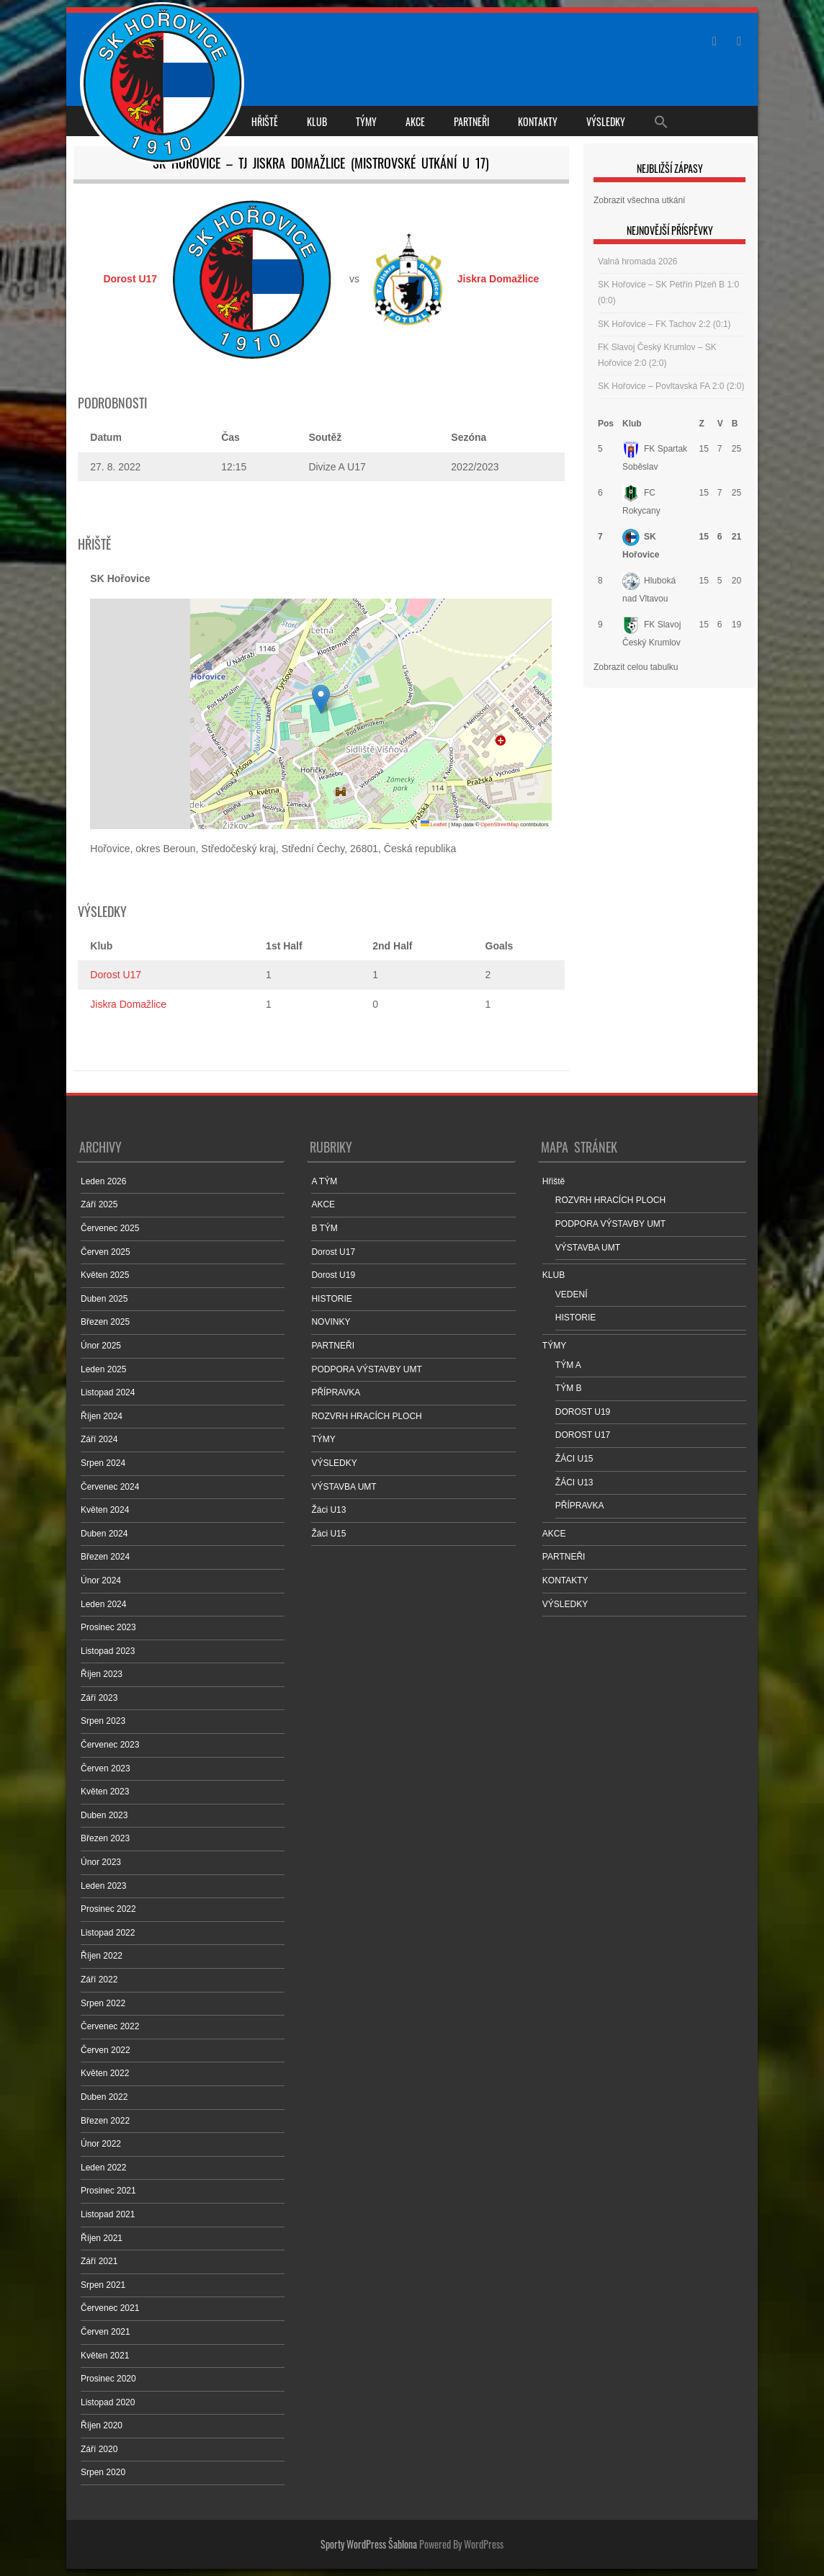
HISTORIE (331, 1299)
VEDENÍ (571, 1294)
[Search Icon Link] (661, 121)
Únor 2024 (101, 1580)
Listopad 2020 (108, 2402)
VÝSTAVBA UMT (343, 1487)
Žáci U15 (328, 1534)
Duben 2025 (104, 1299)
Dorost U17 (115, 974)
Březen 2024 (105, 1557)
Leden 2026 (103, 1181)
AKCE (415, 121)
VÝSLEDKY (605, 121)
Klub (632, 424)
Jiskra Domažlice (128, 1004)
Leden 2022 (103, 2168)
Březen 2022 (105, 2121)
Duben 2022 (104, 2097)
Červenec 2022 (110, 2026)
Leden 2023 (103, 1886)
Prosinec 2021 (108, 2191)
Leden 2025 (103, 1369)
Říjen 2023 (101, 1674)
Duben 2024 (104, 1534)
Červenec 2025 (110, 1228)
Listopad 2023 (108, 1651)
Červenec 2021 (110, 2308)
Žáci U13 (328, 1510)
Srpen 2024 (103, 1463)
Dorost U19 (333, 1275)
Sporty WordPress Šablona (369, 2544)
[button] (321, 699)
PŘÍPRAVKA (335, 1392)
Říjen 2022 (101, 1956)
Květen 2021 (105, 2356)
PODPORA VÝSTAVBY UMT (366, 1369)
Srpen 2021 (103, 2285)
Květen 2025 (105, 1275)
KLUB (317, 121)
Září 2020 (99, 2449)
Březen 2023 (105, 1838)
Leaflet (434, 824)
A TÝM (324, 1181)
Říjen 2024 (101, 1416)
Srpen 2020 (103, 2472)
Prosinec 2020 (108, 2379)
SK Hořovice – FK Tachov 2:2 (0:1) (664, 324)
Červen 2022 (105, 2050)
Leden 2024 (103, 1604)
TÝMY (366, 121)
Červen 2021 (105, 2332)
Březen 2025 (105, 1322)
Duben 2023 (104, 1815)
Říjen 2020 (101, 2425)
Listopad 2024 (108, 1392)
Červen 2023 (105, 1768)
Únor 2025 (101, 1346)
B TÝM (324, 1228)
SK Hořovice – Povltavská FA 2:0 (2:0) (671, 386)
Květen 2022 (105, 2073)
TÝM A (568, 1365)
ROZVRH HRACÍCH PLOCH (366, 1416)
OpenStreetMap (499, 824)
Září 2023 (99, 1698)
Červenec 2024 (110, 1487)
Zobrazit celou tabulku (636, 667)
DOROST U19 (582, 1412)
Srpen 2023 (103, 1721)
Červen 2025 (105, 1252)
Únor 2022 (101, 2144)
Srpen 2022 (103, 2003)
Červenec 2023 (110, 1745)
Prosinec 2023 (108, 1627)
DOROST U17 (582, 1435)
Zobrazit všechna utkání (639, 200)
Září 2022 (99, 1980)
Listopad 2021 (108, 2214)
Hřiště (264, 121)
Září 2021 (99, 2261)
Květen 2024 (105, 1510)
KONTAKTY (537, 121)
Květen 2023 (105, 1791)
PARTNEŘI (471, 121)
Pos (606, 424)
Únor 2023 (101, 1862)
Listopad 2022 (108, 1933)
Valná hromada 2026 (638, 261)
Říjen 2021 (101, 2238)
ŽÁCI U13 (574, 1482)
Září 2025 (99, 1204)
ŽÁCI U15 (574, 1459)
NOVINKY (330, 1322)
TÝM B (568, 1388)
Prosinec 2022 (108, 1909)
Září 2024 (99, 1439)
